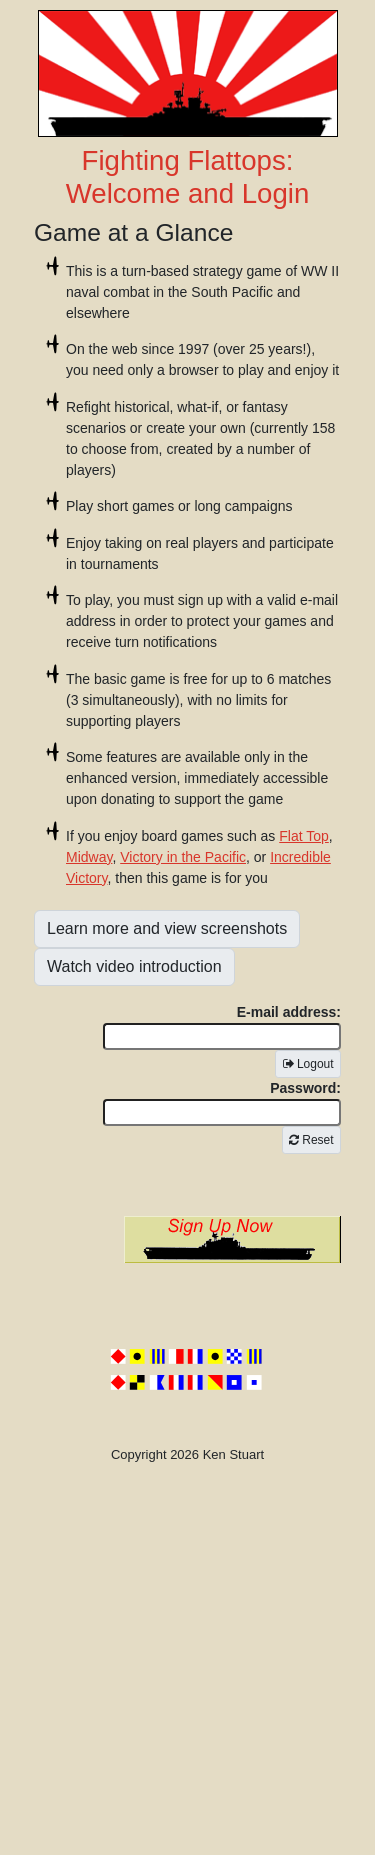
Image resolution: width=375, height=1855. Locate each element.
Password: (222, 1103)
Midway (89, 857)
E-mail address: (222, 1027)
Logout (308, 1064)
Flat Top (304, 836)
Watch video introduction (134, 966)
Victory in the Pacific (183, 857)
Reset (311, 1140)
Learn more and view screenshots (167, 928)
